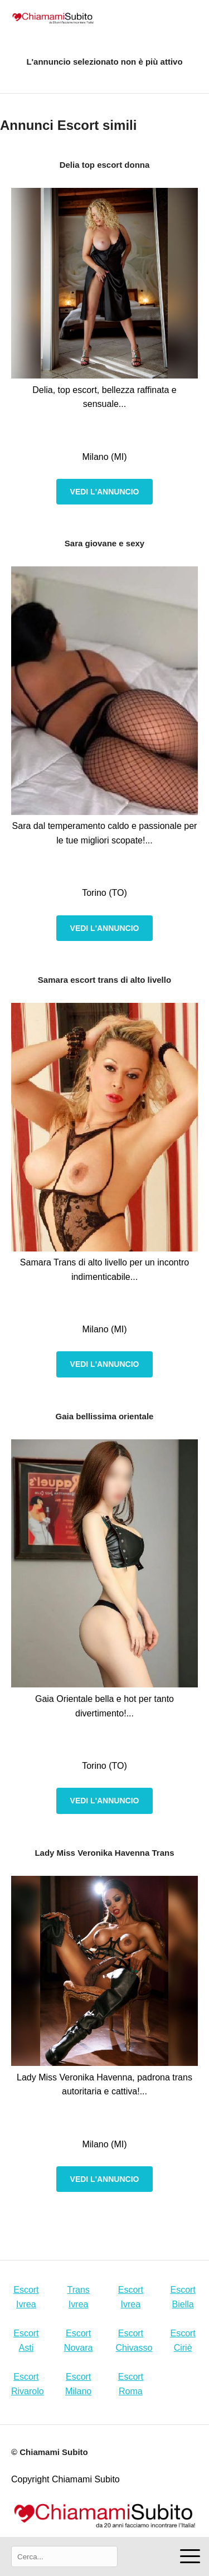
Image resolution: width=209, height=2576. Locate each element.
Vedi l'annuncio (104, 491)
